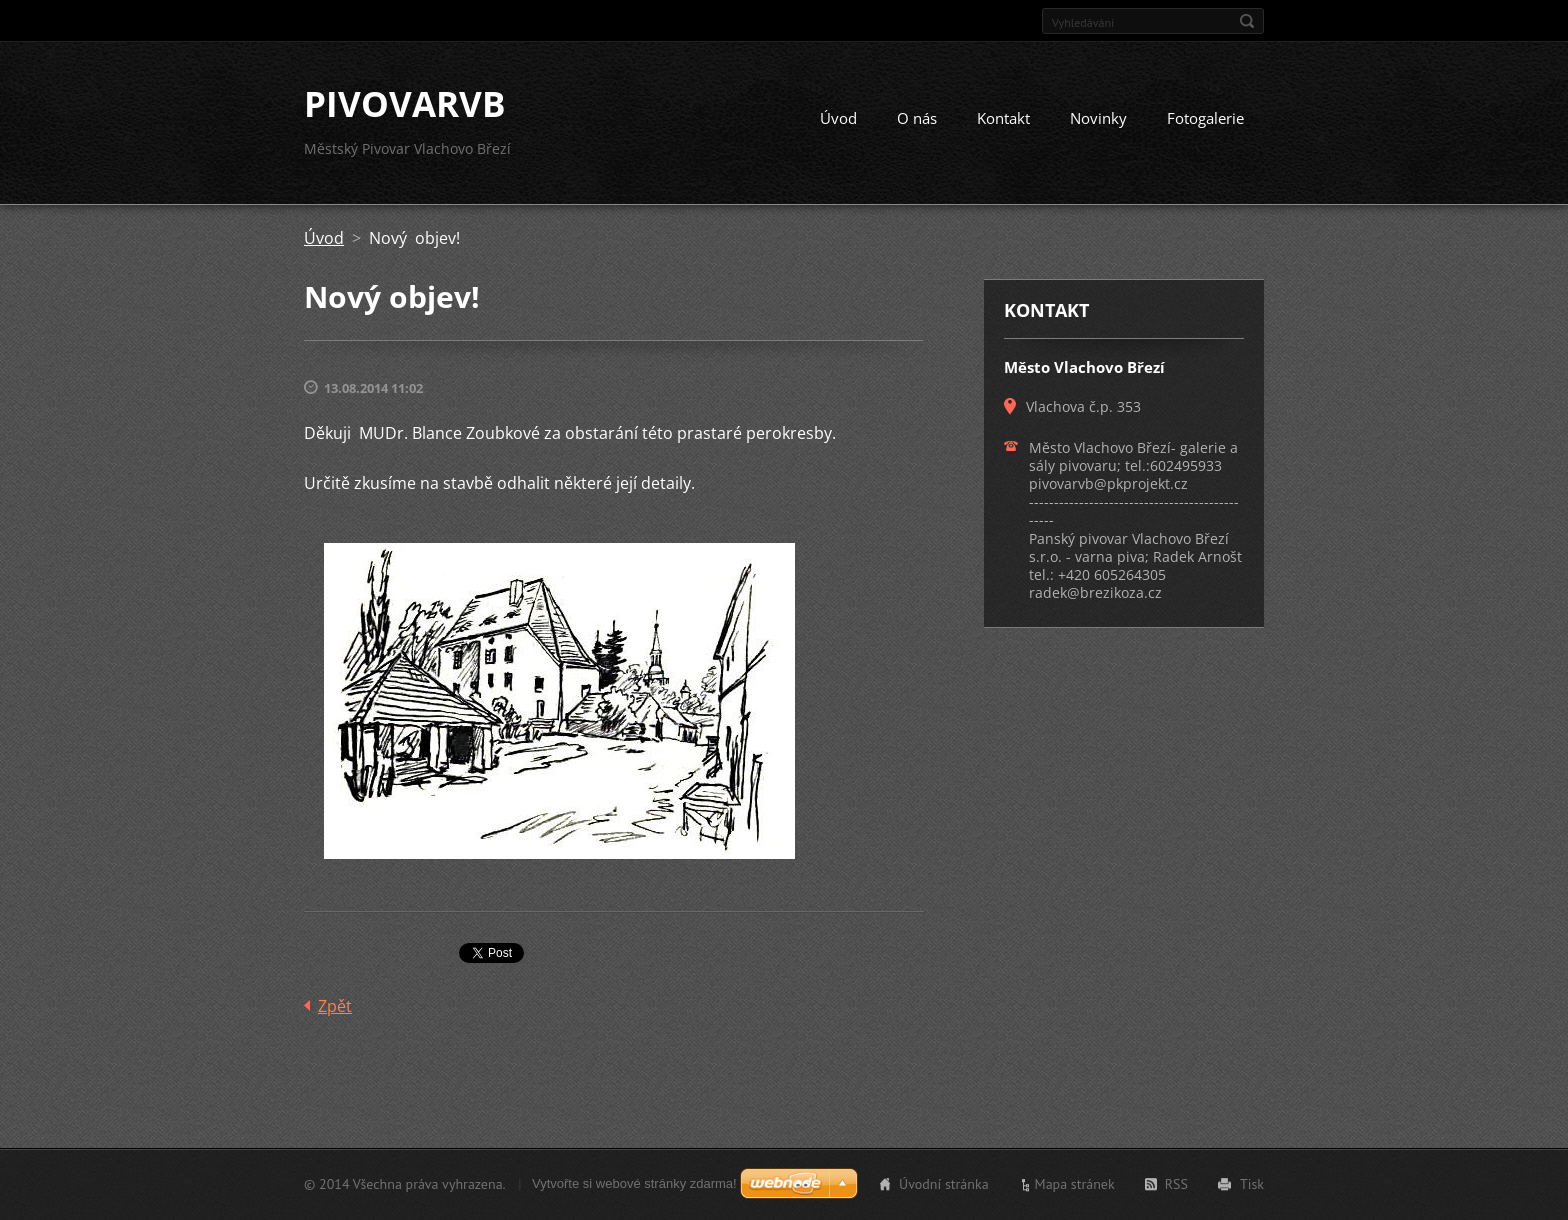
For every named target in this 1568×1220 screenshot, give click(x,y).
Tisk (1252, 1184)
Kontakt (1003, 118)
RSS (1176, 1184)
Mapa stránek (1075, 1184)
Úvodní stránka (944, 1184)
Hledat (1247, 21)
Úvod (838, 118)
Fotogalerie (1205, 118)
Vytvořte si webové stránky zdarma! (634, 1183)
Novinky (1098, 118)
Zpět (335, 1006)
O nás (917, 118)
